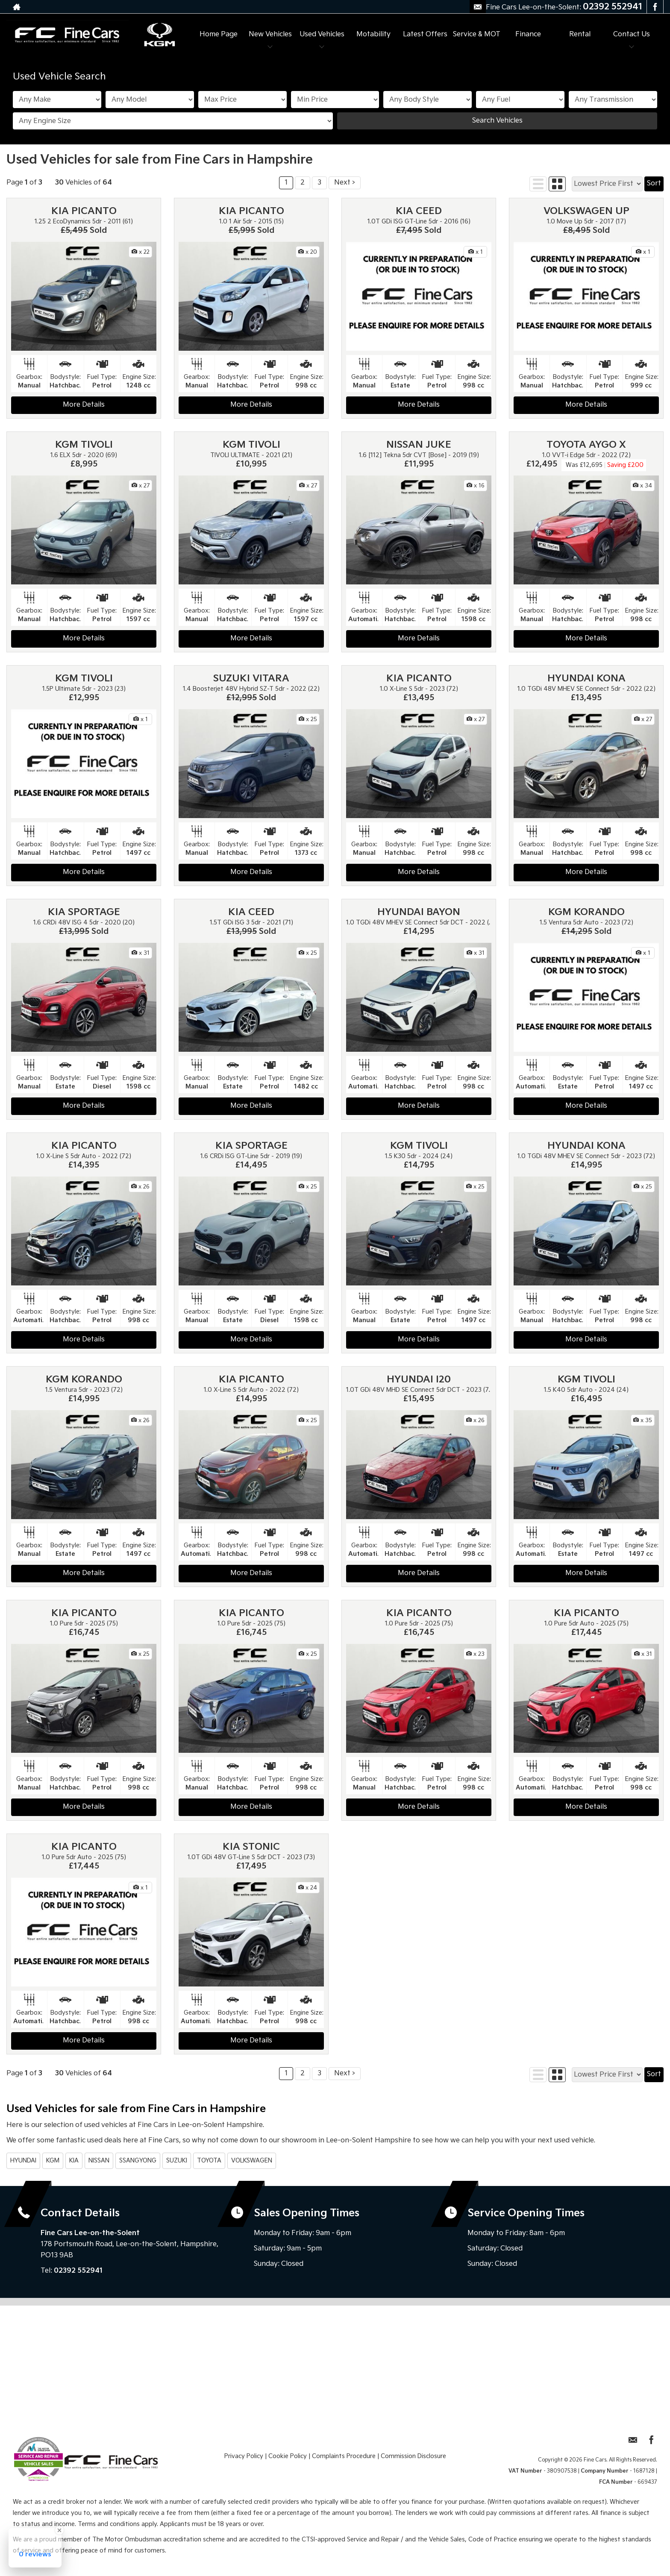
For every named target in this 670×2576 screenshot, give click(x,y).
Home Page (219, 34)
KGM (52, 2160)
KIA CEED (419, 211)
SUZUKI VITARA (251, 678)
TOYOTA (209, 2160)
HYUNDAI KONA (586, 678)
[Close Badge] (59, 2530)
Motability (373, 34)
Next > (344, 183)
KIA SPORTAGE (84, 912)
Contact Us (631, 34)
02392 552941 (612, 7)
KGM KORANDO (586, 912)
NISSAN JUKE (418, 445)
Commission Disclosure (413, 2456)
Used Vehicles (322, 34)
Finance (528, 34)
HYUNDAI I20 (419, 1379)
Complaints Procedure (344, 2456)
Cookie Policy (287, 2456)
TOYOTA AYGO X (586, 445)
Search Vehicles (497, 121)
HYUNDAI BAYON (418, 912)
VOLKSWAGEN (251, 2160)
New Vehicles (270, 34)
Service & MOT (476, 34)
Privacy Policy (243, 2456)
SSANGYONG (137, 2160)
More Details (84, 405)
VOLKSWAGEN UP (586, 211)
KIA (74, 2160)
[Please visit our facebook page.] (654, 7)
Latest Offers (425, 34)
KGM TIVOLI (84, 445)
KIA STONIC (251, 1847)
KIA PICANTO (84, 211)
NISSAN (98, 2160)
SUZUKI (176, 2160)
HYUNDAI (23, 2160)
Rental (580, 34)
